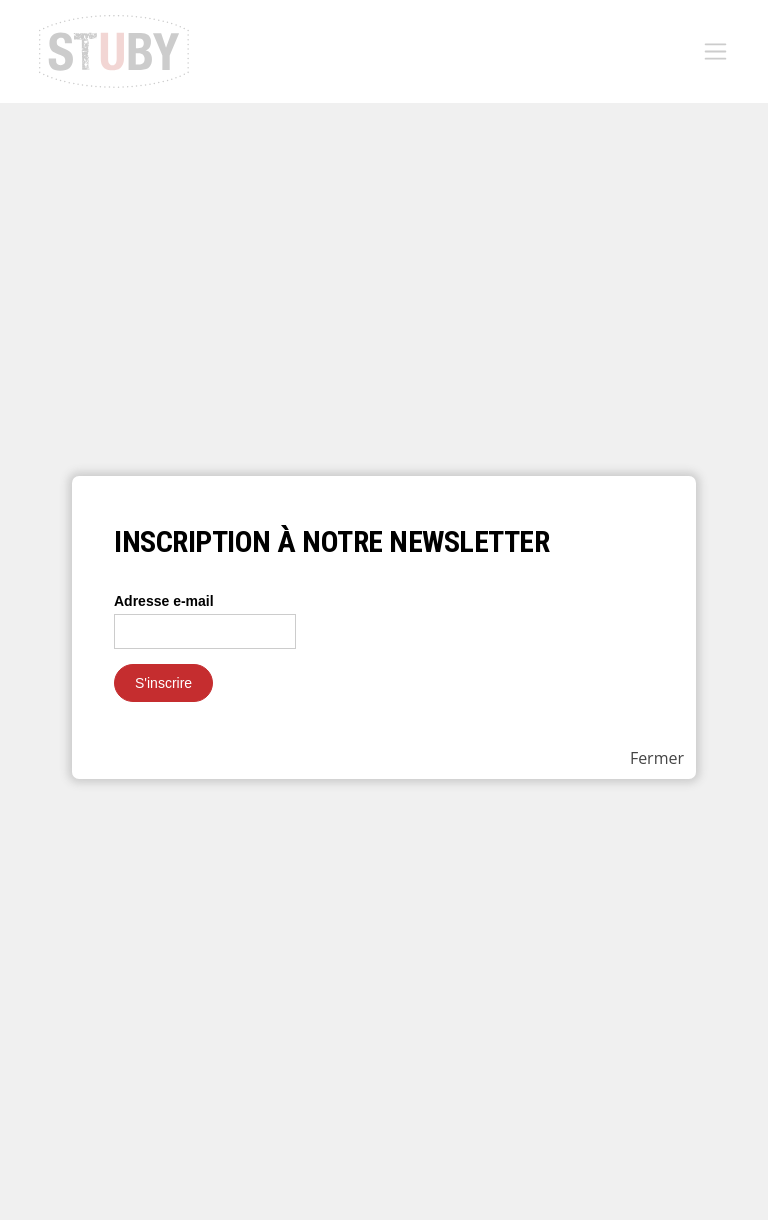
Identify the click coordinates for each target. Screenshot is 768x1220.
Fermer (657, 758)
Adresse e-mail (164, 601)
